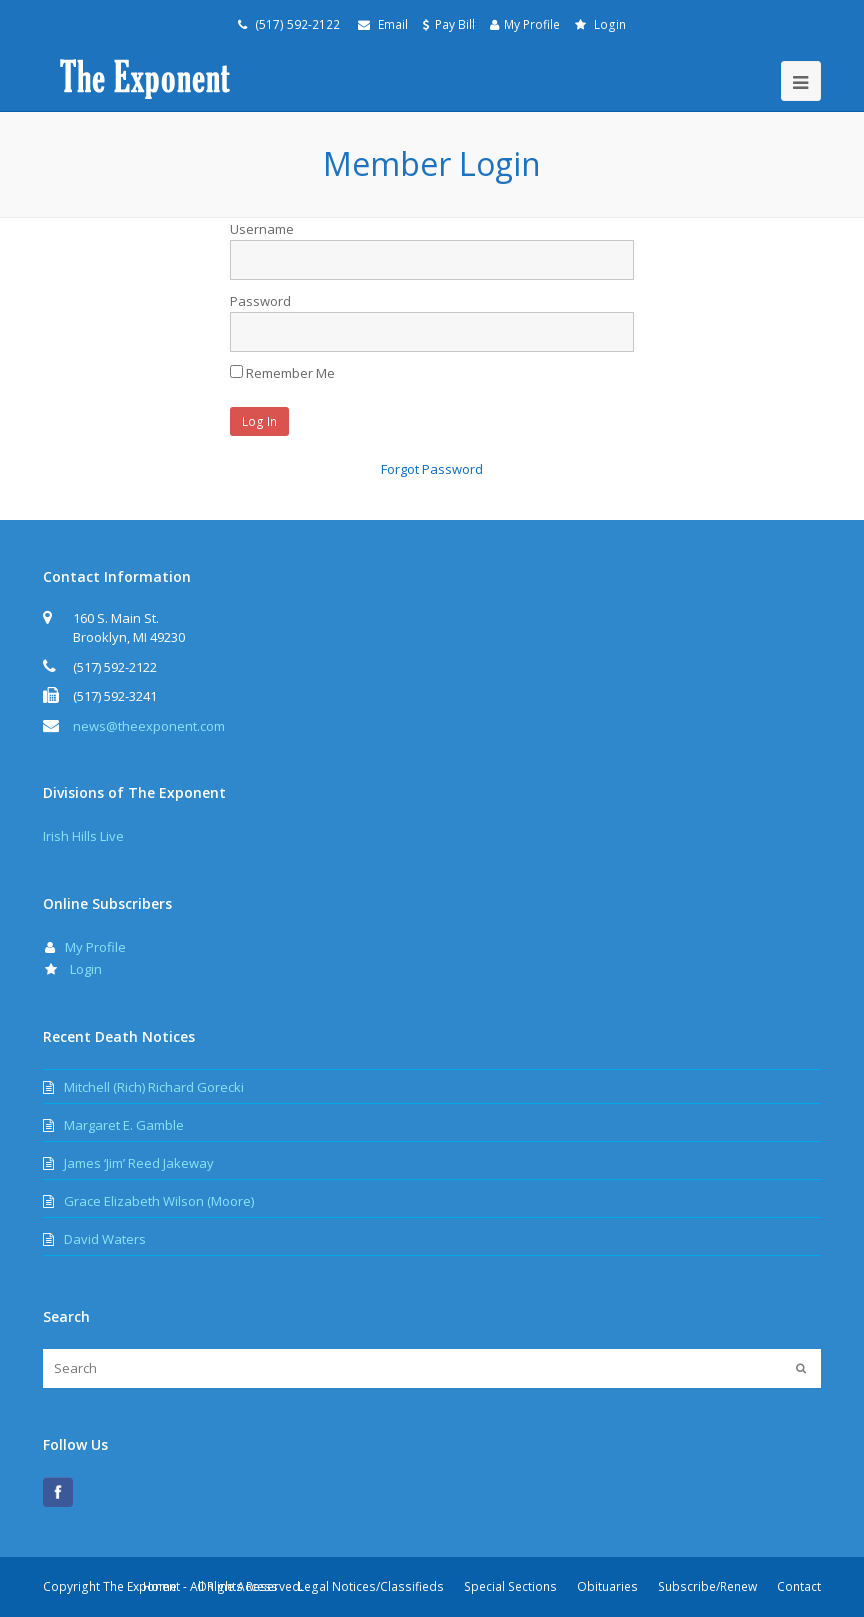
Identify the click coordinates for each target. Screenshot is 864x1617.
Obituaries (607, 1586)
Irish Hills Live (83, 836)
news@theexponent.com (149, 726)
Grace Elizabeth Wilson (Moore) (159, 1201)
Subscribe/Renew (707, 1586)
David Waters (105, 1239)
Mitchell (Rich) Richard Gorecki (154, 1087)
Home (160, 1586)
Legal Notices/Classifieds (371, 1586)
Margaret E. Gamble (124, 1125)
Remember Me (282, 373)
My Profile (532, 24)
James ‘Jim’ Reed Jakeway (139, 1163)
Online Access (237, 1586)
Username (262, 229)
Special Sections (510, 1586)
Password (260, 301)
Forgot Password (432, 469)
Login (610, 24)
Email (393, 24)
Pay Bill (455, 24)
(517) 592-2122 (296, 24)
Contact (799, 1586)
